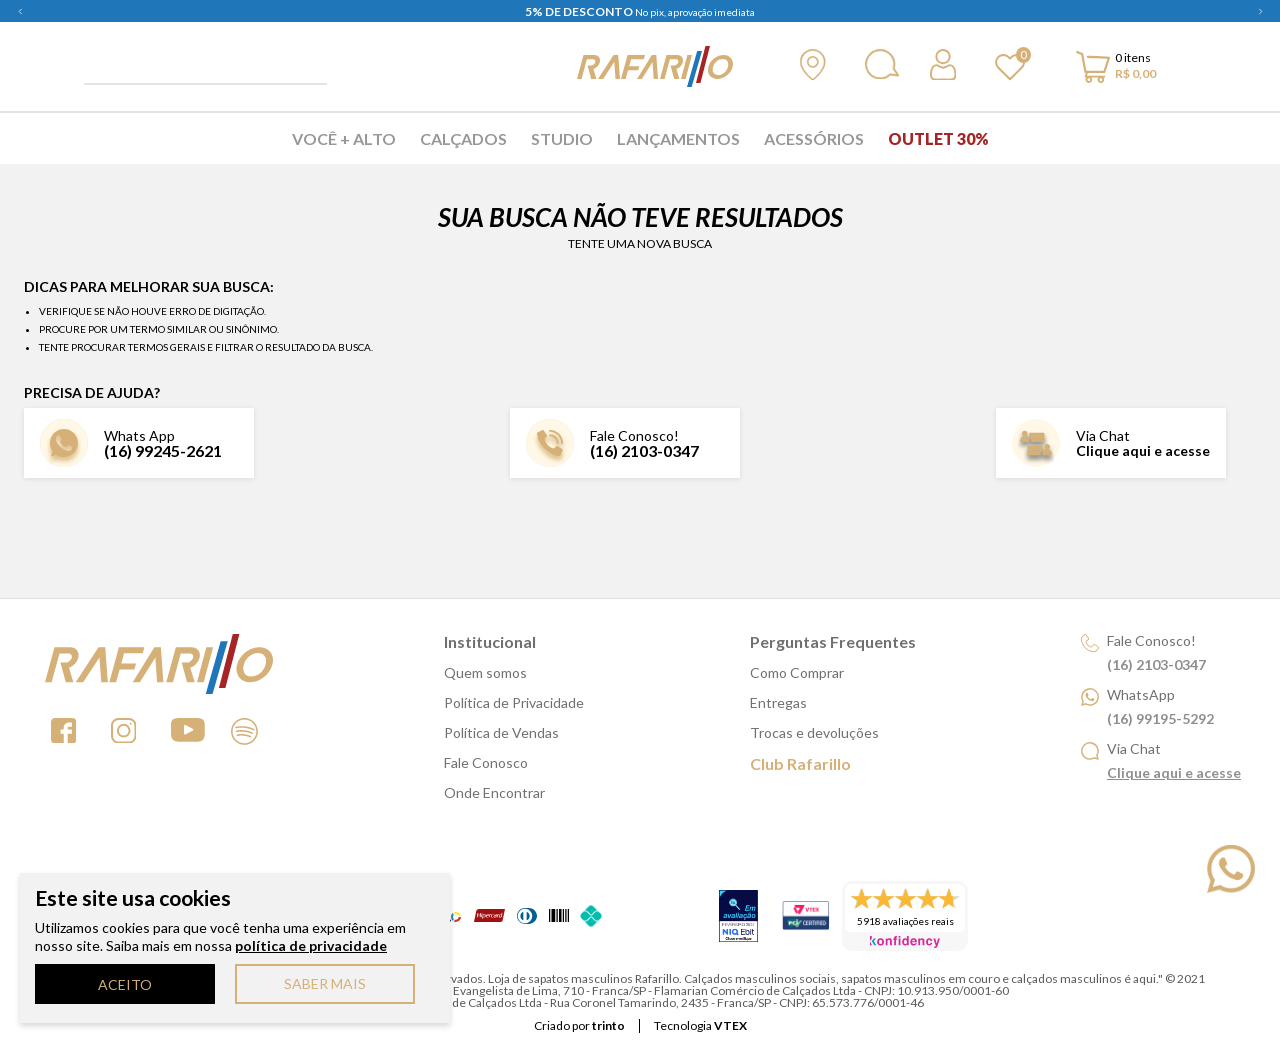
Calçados (463, 138)
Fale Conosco (486, 762)
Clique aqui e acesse (1143, 450)
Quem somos (485, 672)
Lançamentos (678, 138)
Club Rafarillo (800, 763)
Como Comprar (797, 672)
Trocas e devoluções (814, 732)
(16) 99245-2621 (163, 450)
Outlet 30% (938, 138)
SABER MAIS (325, 983)
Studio (562, 138)
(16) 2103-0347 (644, 450)
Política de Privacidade (514, 702)
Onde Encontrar (494, 792)
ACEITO (125, 984)
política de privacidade (311, 945)
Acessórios (814, 138)
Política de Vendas (501, 732)
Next (1260, 11)
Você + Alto (344, 138)
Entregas (778, 702)
